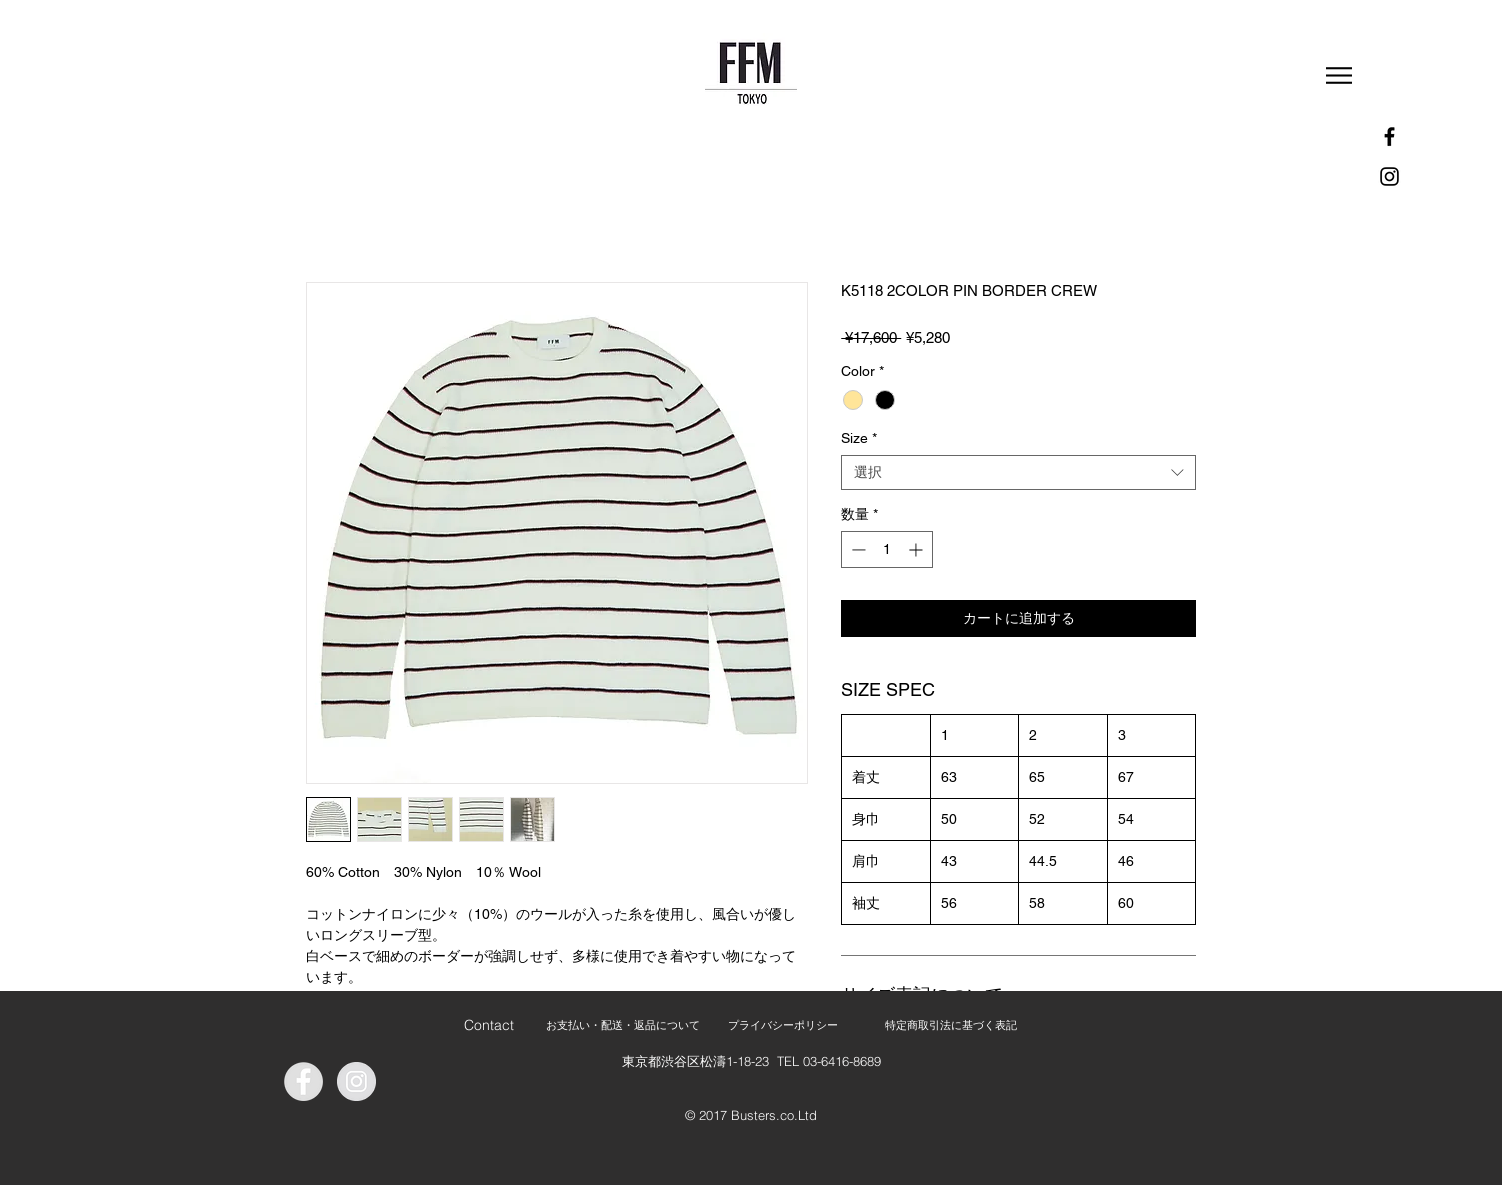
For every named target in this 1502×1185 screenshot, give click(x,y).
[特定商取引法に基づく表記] (950, 1025)
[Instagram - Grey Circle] (356, 1081)
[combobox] (1018, 472)
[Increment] (917, 549)
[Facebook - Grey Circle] (303, 1081)
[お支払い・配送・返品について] (622, 1025)
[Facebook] (1389, 136)
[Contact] (488, 1025)
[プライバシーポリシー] (782, 1025)
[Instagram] (1389, 176)
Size (859, 438)
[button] (1339, 75)
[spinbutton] (887, 549)
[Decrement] (856, 549)
